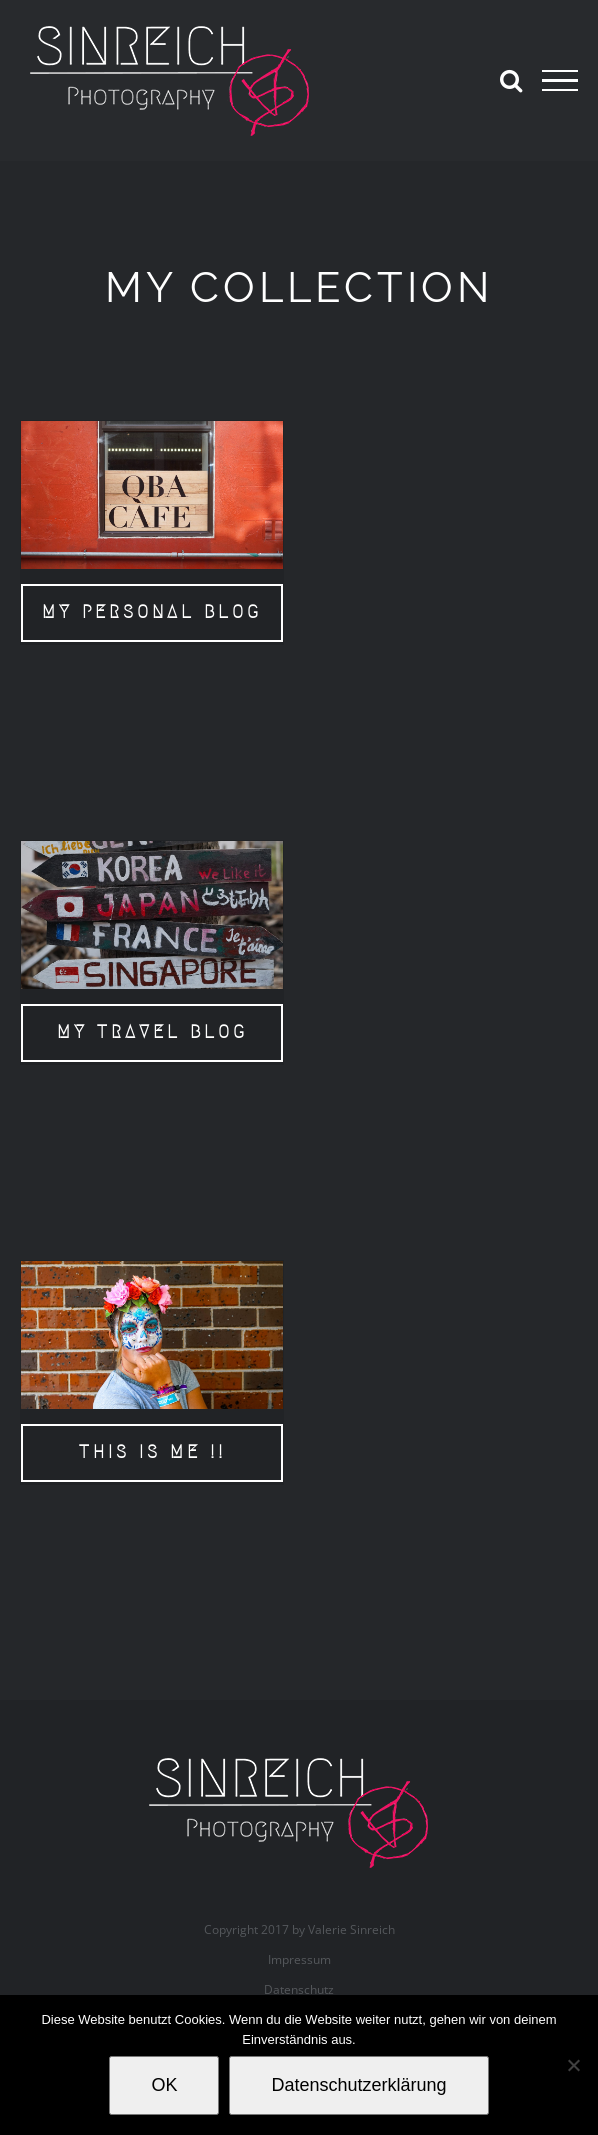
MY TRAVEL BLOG (152, 1032)
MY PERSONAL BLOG (152, 612)
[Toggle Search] (511, 80)
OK (164, 2085)
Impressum (299, 1959)
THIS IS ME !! (152, 1452)
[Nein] (573, 2065)
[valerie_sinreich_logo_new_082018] (299, 1760)
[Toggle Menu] (560, 81)
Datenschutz (299, 1989)
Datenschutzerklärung (358, 2085)
